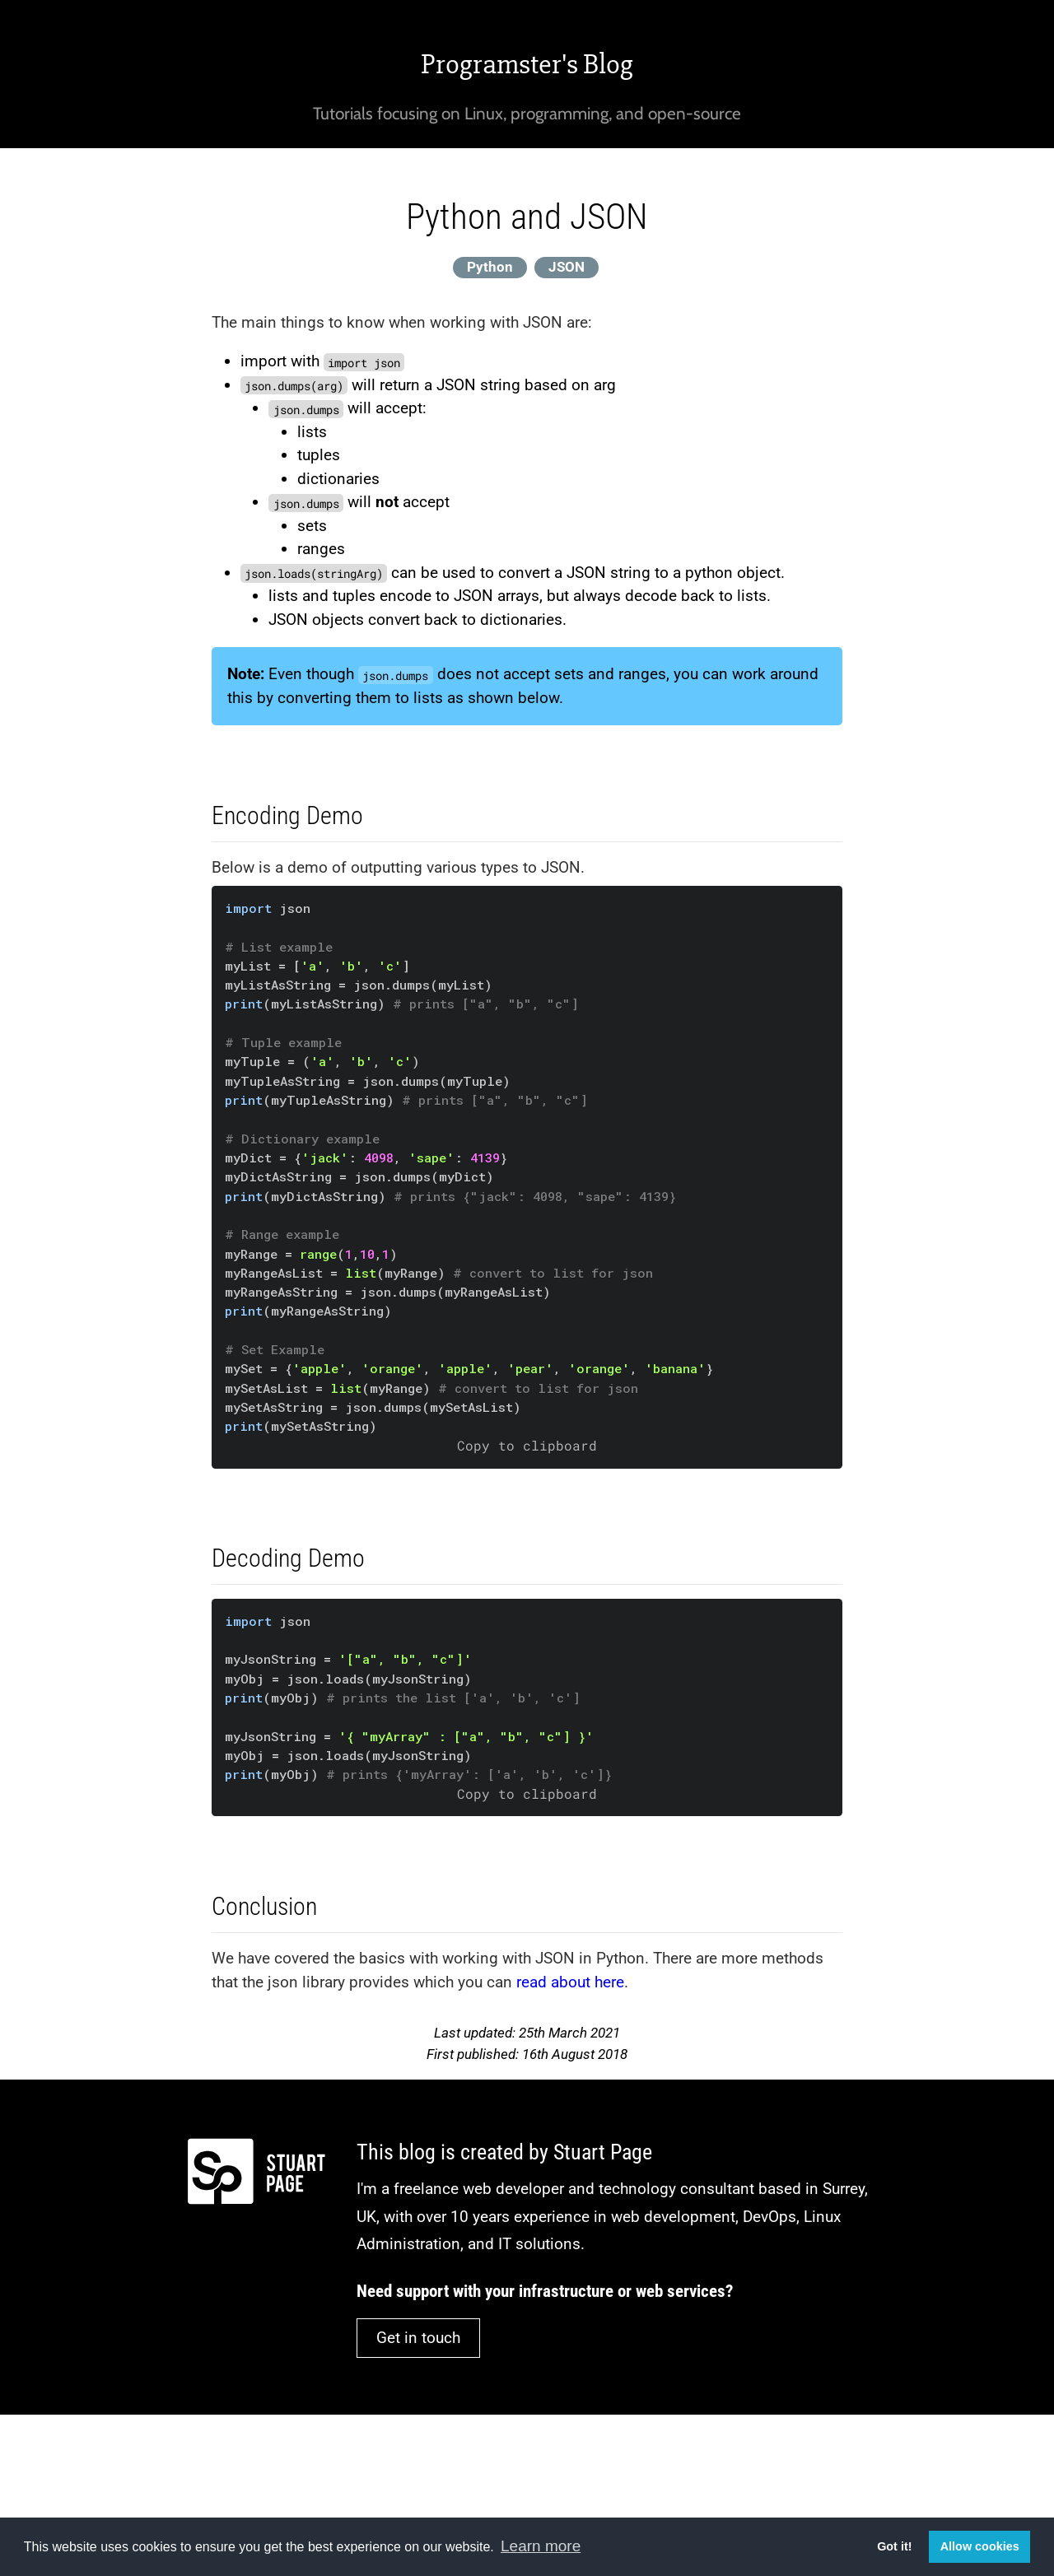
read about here (570, 1982)
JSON (566, 267)
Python (490, 267)
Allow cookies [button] (979, 2546)
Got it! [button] (894, 2546)
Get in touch (418, 2337)
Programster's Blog (527, 64)
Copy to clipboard (527, 1445)
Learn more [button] (541, 2546)
